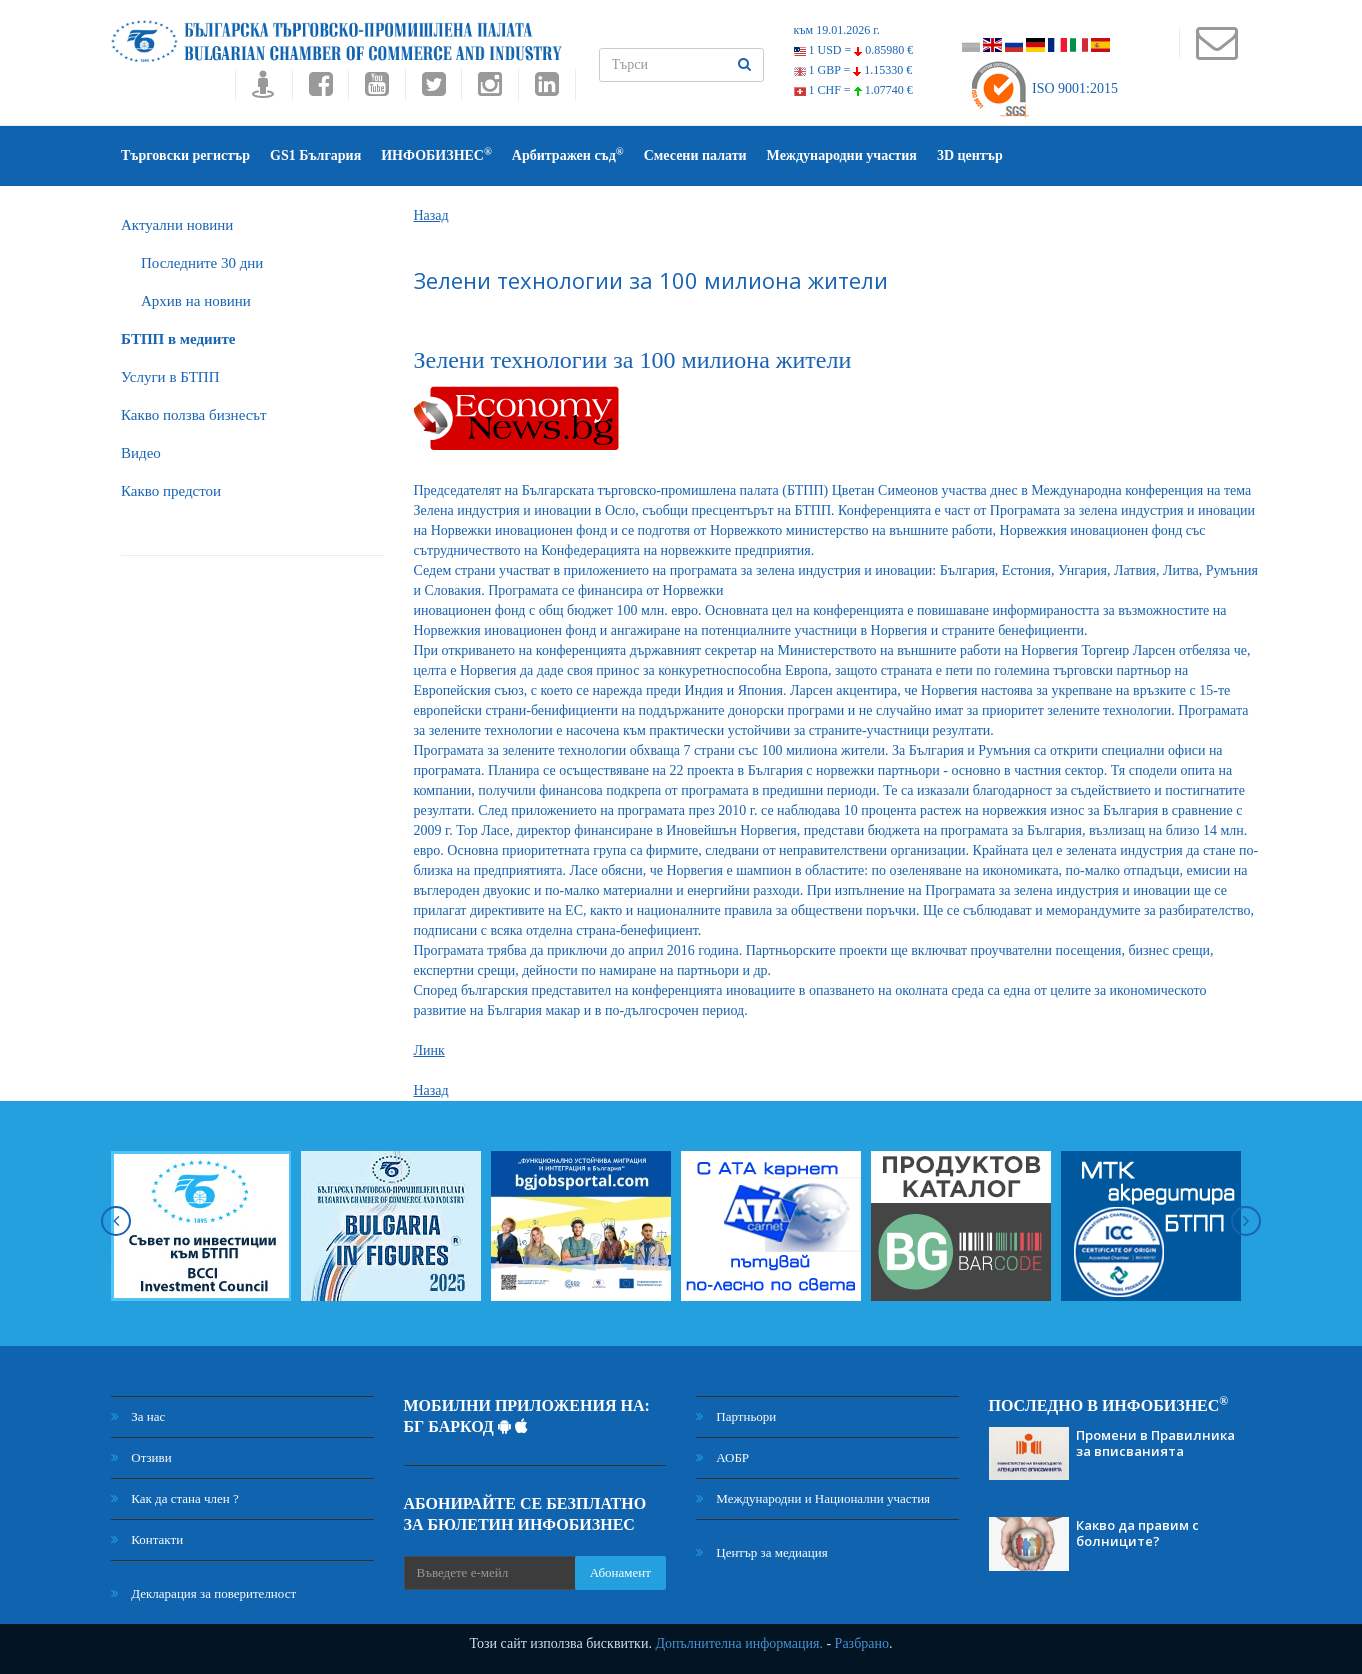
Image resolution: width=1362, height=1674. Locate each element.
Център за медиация (762, 1552)
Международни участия (842, 155)
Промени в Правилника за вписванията (1155, 1443)
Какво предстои (171, 491)
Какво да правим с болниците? (1137, 1533)
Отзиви (141, 1457)
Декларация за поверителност (203, 1593)
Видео (141, 453)
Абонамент (620, 1572)
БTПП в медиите (178, 339)
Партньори (736, 1416)
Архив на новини (196, 301)
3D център (970, 155)
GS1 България (315, 155)
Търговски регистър (185, 155)
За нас (138, 1416)
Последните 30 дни (202, 263)
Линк (429, 1050)
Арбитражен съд (568, 154)
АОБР (722, 1457)
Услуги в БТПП (170, 377)
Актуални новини (177, 225)
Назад (431, 215)
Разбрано (862, 1643)
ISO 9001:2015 (1043, 88)
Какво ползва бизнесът (194, 415)
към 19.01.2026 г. (837, 30)
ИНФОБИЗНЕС (436, 154)
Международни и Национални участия (813, 1498)
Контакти (147, 1539)
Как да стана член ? (175, 1498)
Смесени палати (695, 155)
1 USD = (854, 50)
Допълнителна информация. (739, 1643)
